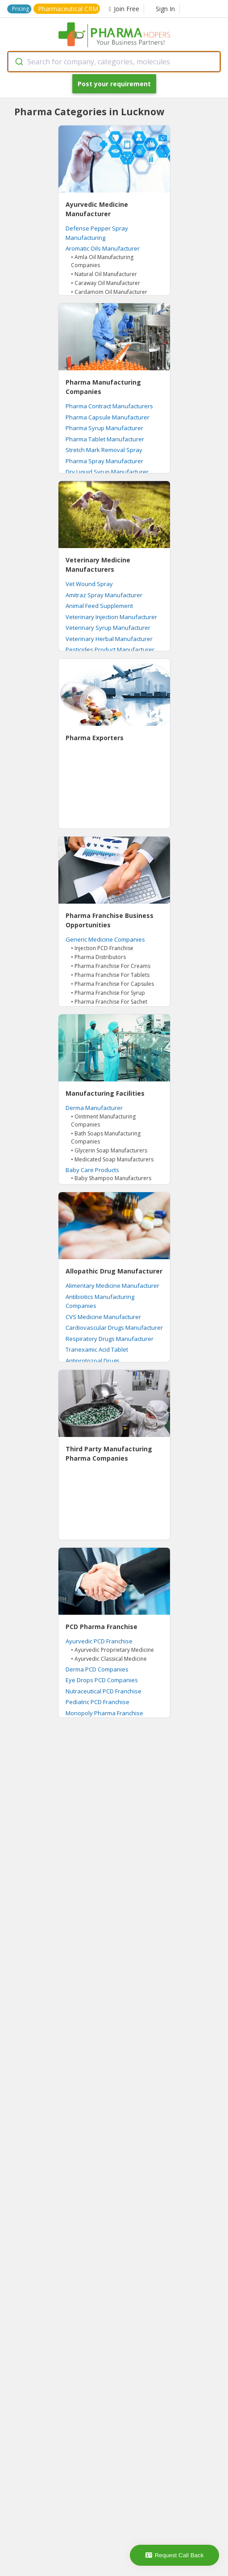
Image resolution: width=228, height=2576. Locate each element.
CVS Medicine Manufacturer (103, 1317)
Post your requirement (114, 84)
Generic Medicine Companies (105, 939)
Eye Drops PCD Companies (102, 1680)
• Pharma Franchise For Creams (110, 966)
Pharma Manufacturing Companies (103, 387)
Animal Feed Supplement (99, 606)
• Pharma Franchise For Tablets (110, 975)
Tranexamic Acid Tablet (97, 1349)
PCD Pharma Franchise (101, 1626)
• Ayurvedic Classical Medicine (109, 1659)
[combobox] (114, 61)
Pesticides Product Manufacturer (110, 649)
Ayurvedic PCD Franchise (99, 1641)
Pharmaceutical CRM (68, 8)
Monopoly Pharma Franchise (104, 1713)
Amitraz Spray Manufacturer (104, 595)
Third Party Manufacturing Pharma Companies (109, 1453)
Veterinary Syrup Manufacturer (108, 628)
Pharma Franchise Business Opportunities (109, 920)
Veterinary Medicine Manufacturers (98, 565)
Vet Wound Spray (89, 584)
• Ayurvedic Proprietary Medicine (112, 1650)
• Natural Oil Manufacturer (104, 274)
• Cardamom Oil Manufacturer (109, 292)
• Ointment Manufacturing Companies (103, 1120)
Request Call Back (174, 2555)
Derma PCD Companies (97, 1669)
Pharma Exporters (95, 737)
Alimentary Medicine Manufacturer (112, 1286)
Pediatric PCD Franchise (97, 1702)
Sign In (165, 8)
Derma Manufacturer (94, 1108)
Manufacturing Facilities (105, 1093)
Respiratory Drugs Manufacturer (109, 1339)
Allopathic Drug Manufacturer (114, 1271)
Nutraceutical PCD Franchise (103, 1691)
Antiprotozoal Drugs (93, 1361)
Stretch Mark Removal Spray (104, 450)
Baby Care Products (92, 1170)
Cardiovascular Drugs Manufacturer (114, 1328)
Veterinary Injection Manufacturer (111, 617)
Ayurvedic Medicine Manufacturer (97, 209)
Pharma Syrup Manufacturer (104, 428)
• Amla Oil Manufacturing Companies (102, 261)
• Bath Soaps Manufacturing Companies (106, 1137)
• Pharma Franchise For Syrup (108, 993)
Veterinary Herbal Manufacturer (109, 639)
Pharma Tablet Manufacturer (105, 439)
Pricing (20, 9)
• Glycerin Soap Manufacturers (109, 1150)
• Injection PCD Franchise (102, 948)
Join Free (124, 8)
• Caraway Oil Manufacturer (105, 283)
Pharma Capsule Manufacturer (107, 417)
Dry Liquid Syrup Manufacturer (107, 472)
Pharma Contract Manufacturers (109, 406)
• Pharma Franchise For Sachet (109, 1001)
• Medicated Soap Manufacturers (112, 1159)
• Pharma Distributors (98, 957)
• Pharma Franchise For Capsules (112, 984)
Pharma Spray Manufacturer (104, 461)
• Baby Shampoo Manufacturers (111, 1178)
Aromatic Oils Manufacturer (103, 248)
